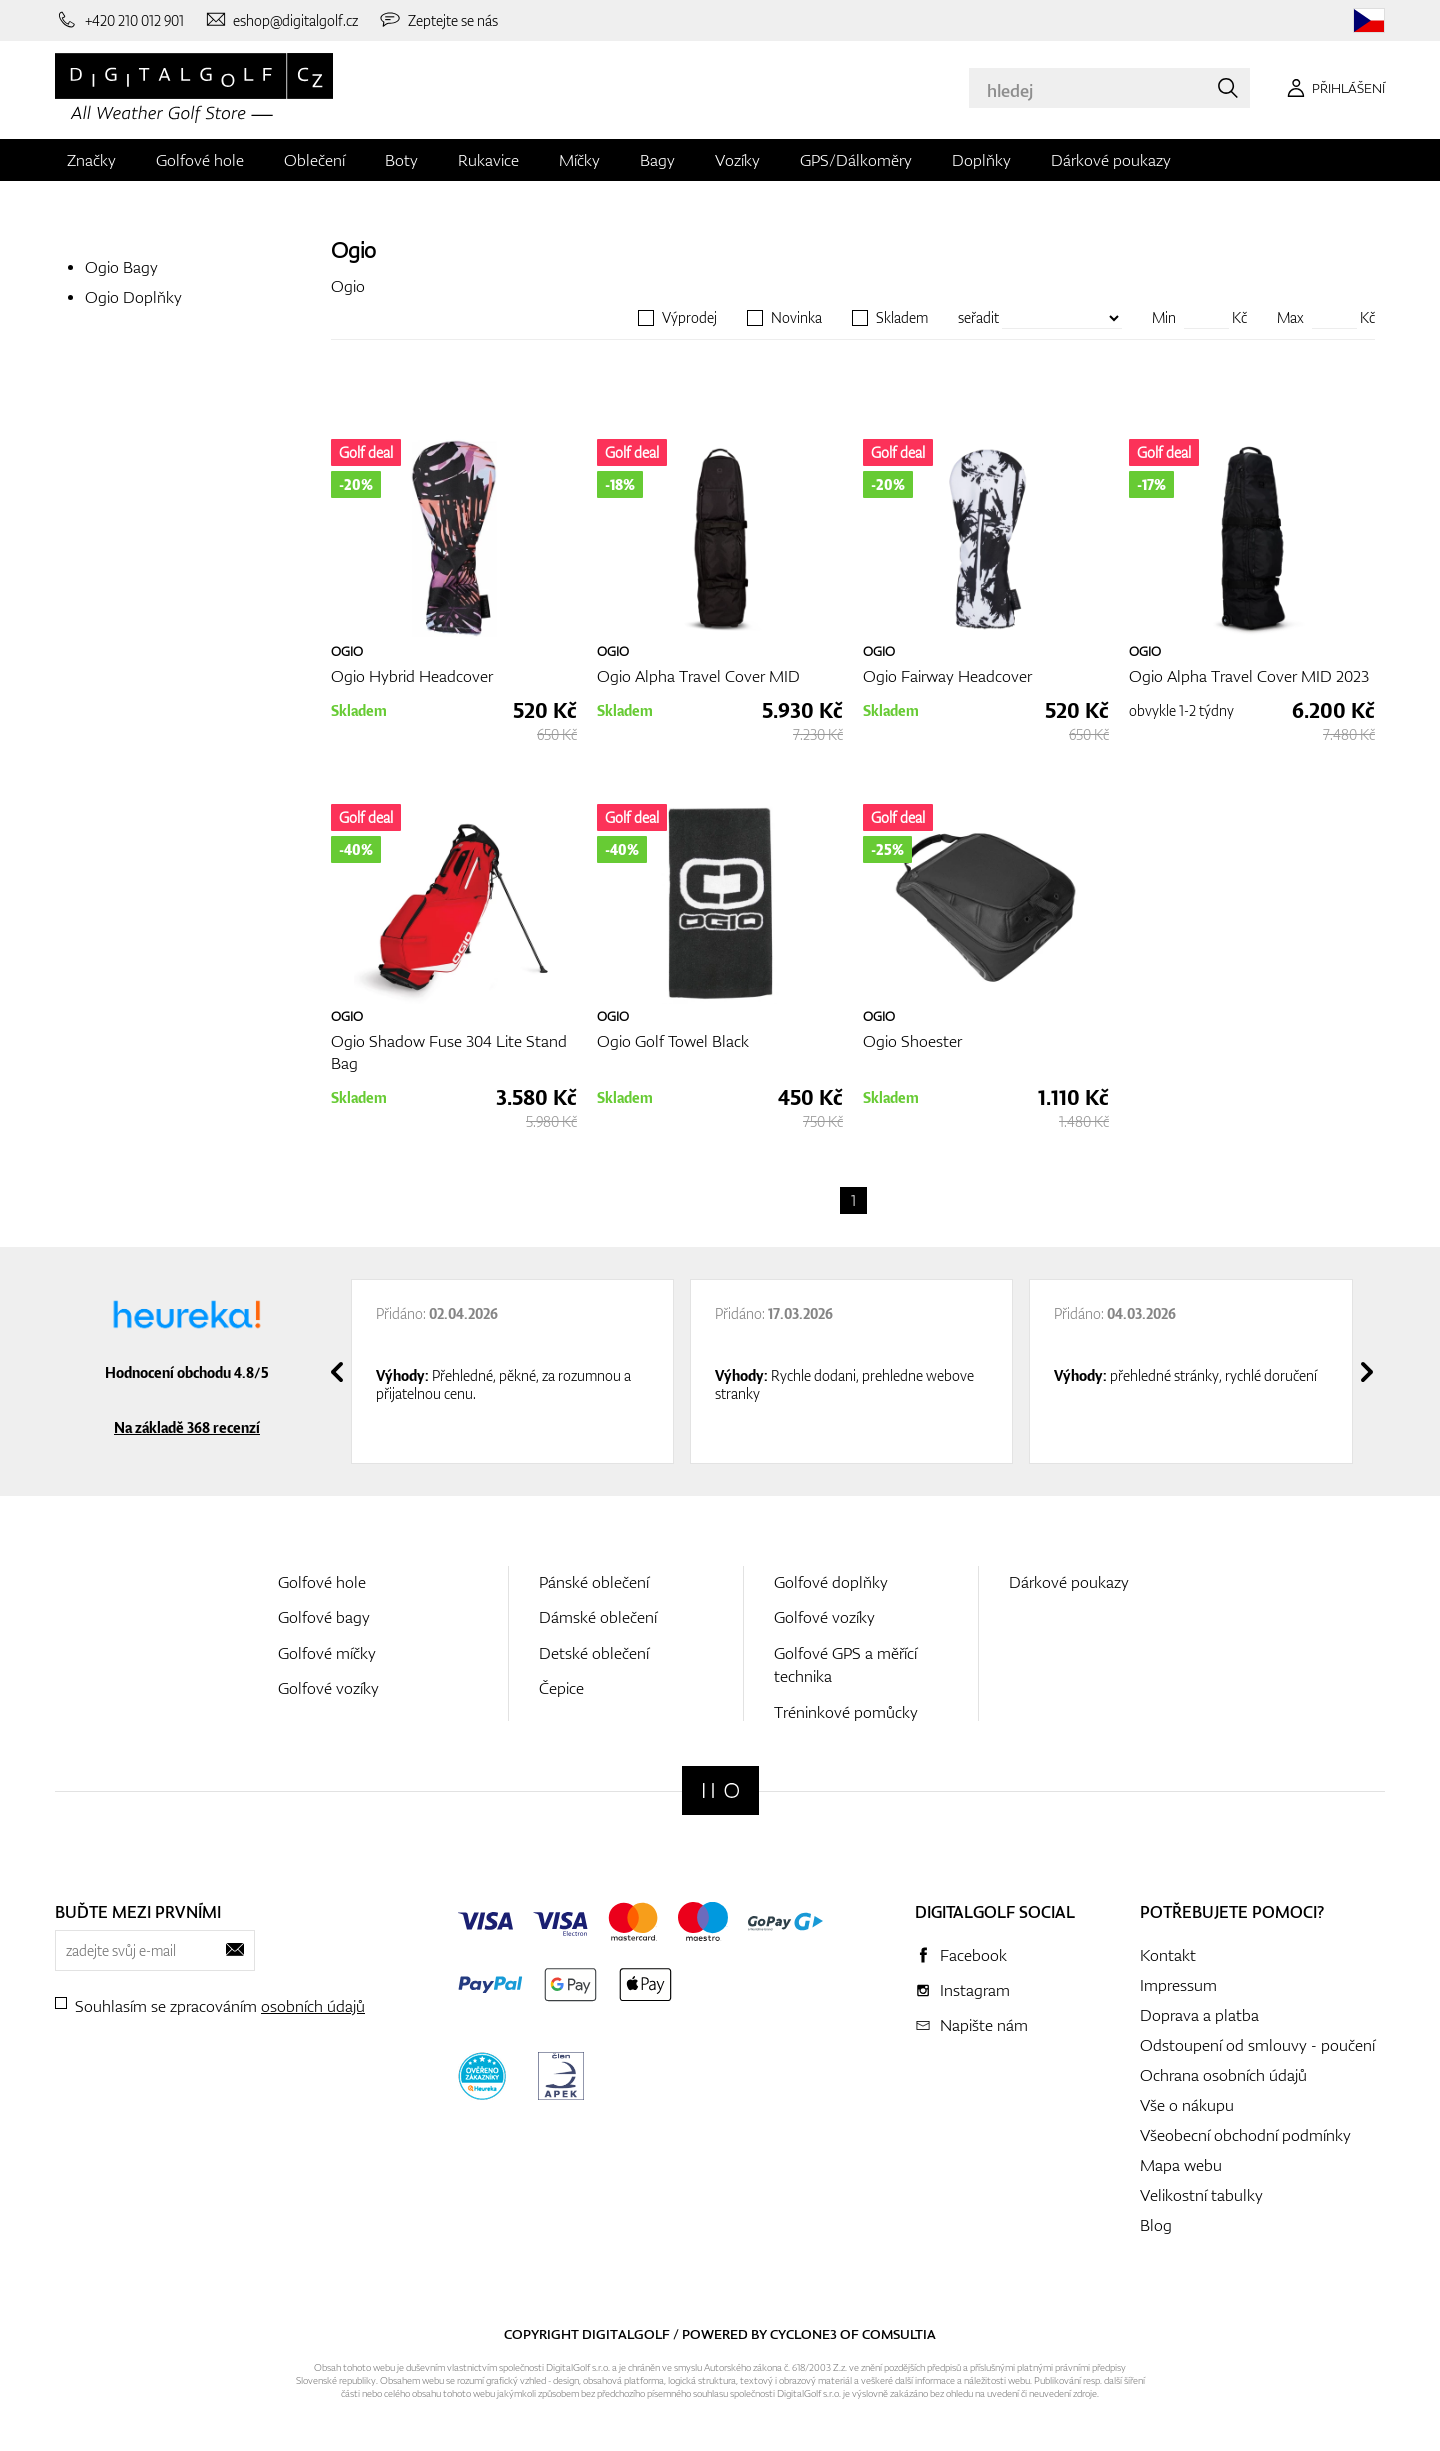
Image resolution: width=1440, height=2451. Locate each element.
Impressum (1178, 1985)
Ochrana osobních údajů (1223, 2075)
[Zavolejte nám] (119, 20)
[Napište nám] (281, 20)
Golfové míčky (327, 1653)
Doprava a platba (1199, 2015)
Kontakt (1168, 1955)
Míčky (579, 160)
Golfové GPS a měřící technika (845, 1664)
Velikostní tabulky (1201, 2195)
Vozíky (737, 160)
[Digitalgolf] (720, 1790)
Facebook (973, 1955)
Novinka (796, 318)
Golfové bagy (324, 1617)
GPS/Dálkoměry (856, 160)
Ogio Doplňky (133, 297)
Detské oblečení (594, 1653)
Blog (1156, 2225)
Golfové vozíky (328, 1688)
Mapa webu (1181, 2165)
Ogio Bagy (121, 267)
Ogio (353, 249)
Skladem (902, 318)
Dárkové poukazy (1111, 160)
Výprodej (689, 318)
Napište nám (984, 2025)
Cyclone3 (803, 2334)
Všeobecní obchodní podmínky (1245, 2135)
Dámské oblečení (598, 1617)
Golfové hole (200, 160)
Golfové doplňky (831, 1582)
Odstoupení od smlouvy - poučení (1257, 2045)
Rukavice (488, 160)
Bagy (657, 160)
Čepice (561, 1688)
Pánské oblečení (594, 1582)
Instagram (975, 1990)
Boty (401, 160)
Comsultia (899, 2334)
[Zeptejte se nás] (438, 20)
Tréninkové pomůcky (846, 1712)
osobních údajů (313, 2006)
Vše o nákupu (1187, 2105)
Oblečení (314, 160)
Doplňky (981, 160)
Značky (91, 160)
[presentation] (337, 1372)
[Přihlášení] (1332, 88)
